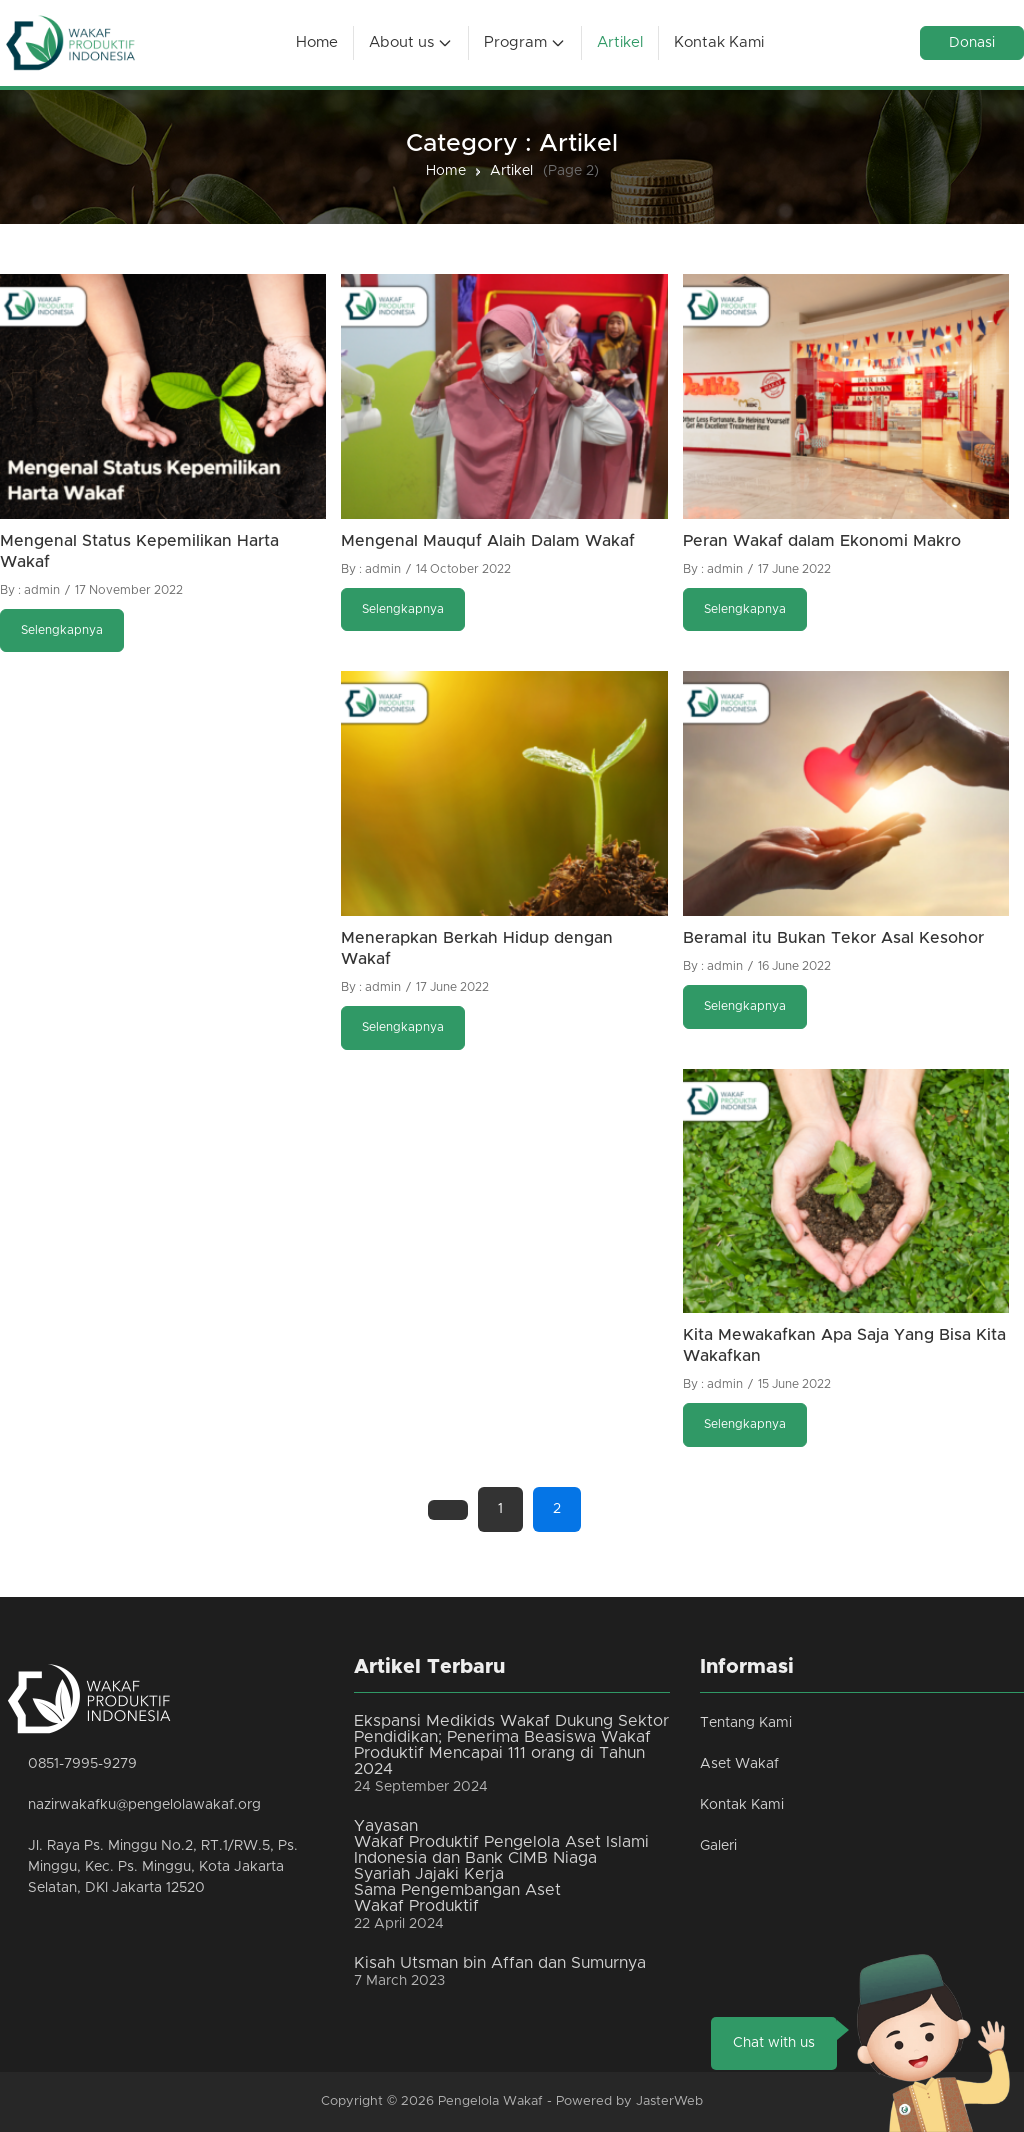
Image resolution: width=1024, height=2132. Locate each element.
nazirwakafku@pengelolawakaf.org (144, 1805)
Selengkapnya (62, 630)
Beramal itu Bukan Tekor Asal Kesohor (833, 938)
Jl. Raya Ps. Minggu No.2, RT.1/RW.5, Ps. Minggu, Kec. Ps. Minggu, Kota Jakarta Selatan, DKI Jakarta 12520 (163, 1867)
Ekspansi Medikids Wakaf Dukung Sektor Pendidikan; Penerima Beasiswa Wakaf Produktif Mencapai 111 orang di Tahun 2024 (511, 1745)
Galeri (718, 1846)
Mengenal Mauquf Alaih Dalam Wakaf (488, 541)
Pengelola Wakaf (490, 2101)
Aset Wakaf (739, 1764)
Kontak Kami (742, 1805)
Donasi (972, 43)
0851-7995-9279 (82, 1764)
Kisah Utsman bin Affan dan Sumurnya (500, 1963)
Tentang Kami (746, 1723)
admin (42, 590)
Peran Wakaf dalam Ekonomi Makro (822, 541)
